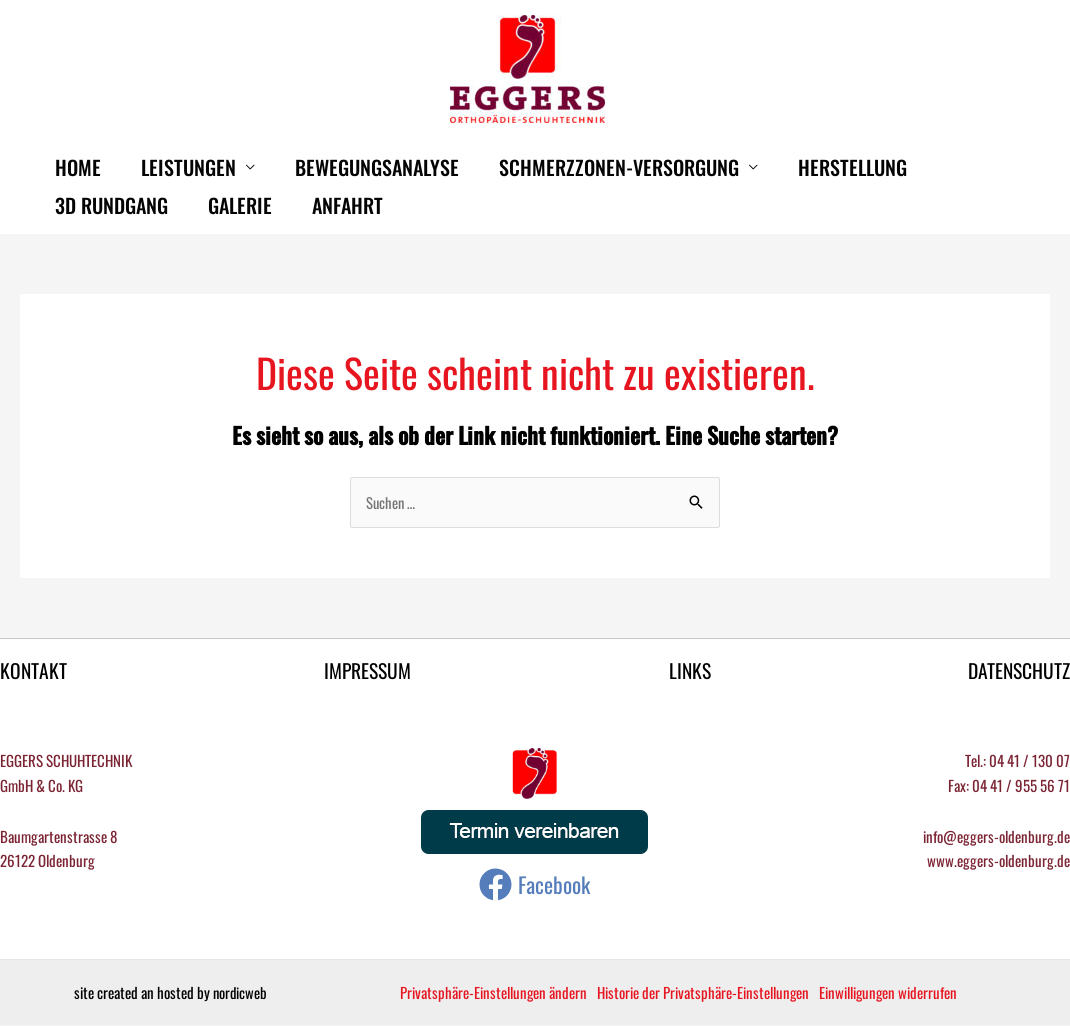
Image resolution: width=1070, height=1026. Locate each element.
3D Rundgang (111, 205)
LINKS (688, 671)
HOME (78, 167)
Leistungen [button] (188, 167)
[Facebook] (535, 885)
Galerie (240, 205)
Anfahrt (347, 205)
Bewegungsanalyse (377, 167)
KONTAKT (34, 671)
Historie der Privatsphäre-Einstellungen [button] (704, 993)
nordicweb (240, 993)
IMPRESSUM (368, 671)
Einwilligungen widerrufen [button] (891, 993)
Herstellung (852, 167)
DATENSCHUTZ (1018, 671)
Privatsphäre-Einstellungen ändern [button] (494, 993)
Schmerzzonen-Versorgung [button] (619, 167)
